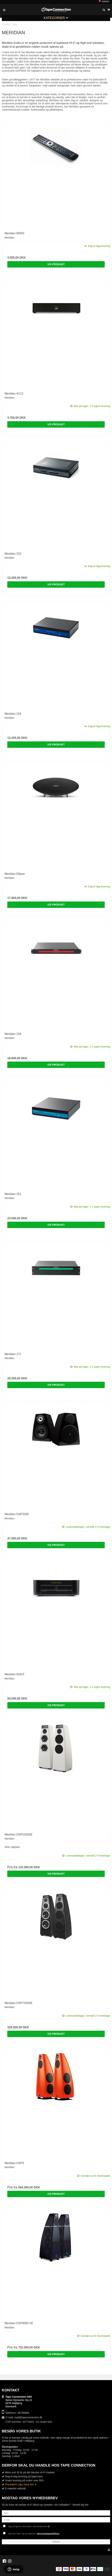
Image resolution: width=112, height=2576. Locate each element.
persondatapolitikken (48, 2533)
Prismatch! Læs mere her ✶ (21, 2484)
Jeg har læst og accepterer (34, 2533)
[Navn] (56, 2512)
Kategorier (56, 18)
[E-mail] (56, 2519)
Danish (103, 1)
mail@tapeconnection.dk (28, 2417)
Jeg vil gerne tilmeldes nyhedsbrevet (29, 2526)
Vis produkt (56, 264)
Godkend (56, 2542)
